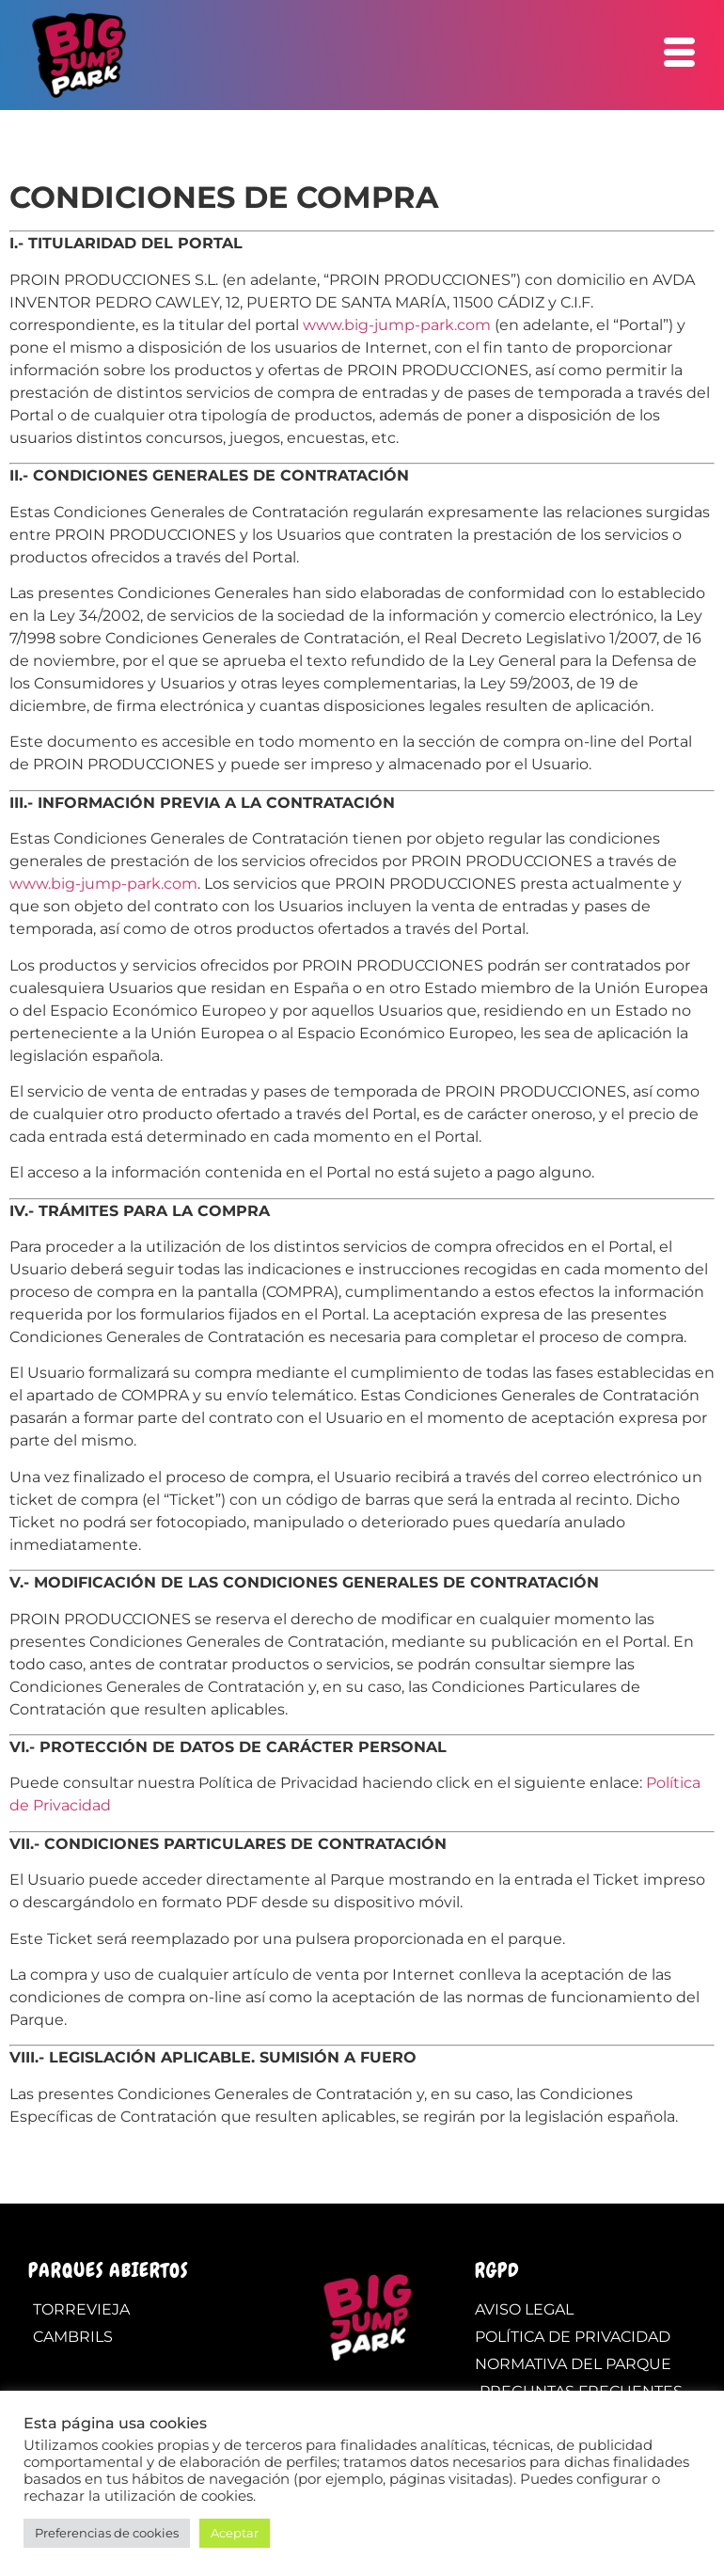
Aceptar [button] (235, 2532)
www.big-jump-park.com (397, 325)
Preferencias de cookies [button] (107, 2532)
